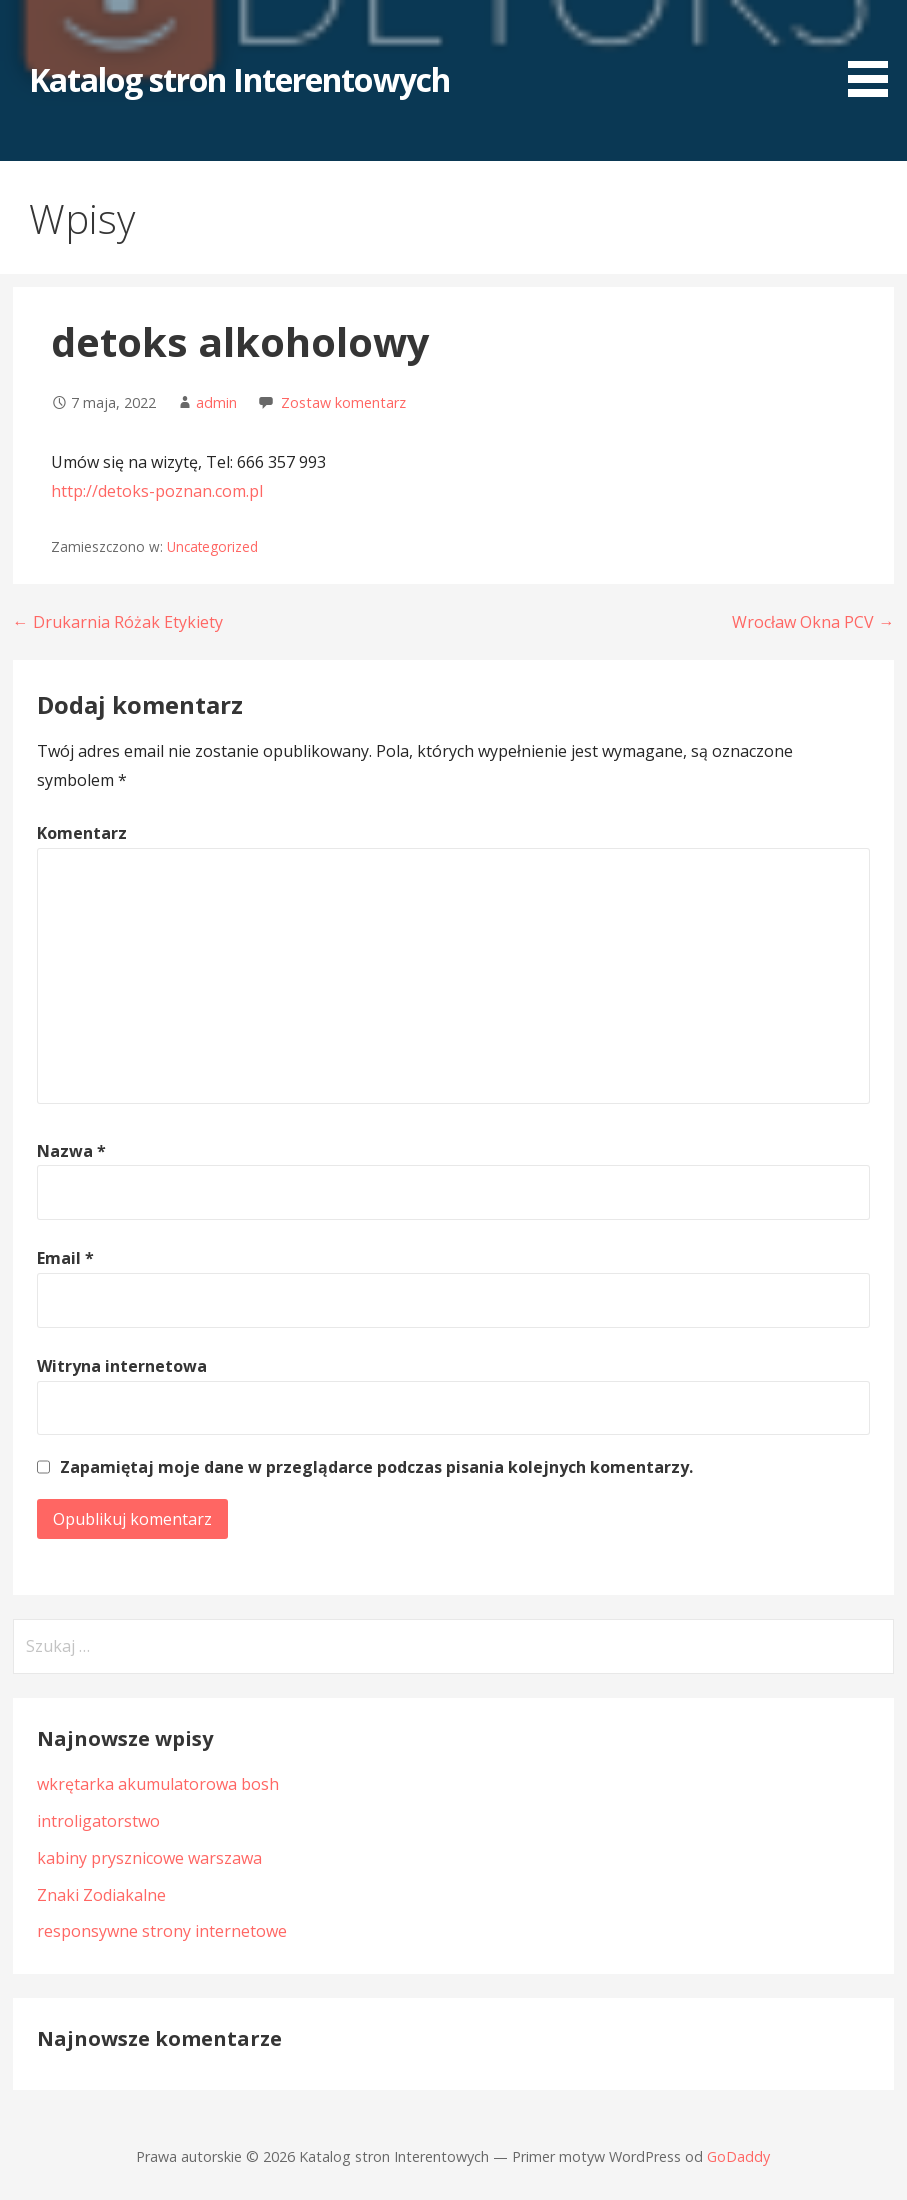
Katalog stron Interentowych (239, 79)
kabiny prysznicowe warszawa (149, 1858)
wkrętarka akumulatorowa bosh (158, 1784)
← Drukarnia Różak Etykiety (118, 622)
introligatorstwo (98, 1821)
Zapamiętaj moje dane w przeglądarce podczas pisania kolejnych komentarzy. (376, 1467)
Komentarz (82, 833)
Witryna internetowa (122, 1366)
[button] (875, 51)
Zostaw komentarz (343, 402)
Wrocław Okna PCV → (813, 622)
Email (65, 1258)
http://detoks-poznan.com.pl (157, 491)
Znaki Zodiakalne (101, 1895)
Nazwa (71, 1151)
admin (216, 402)
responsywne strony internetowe (162, 1931)
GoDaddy (738, 2156)
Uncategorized (212, 546)
